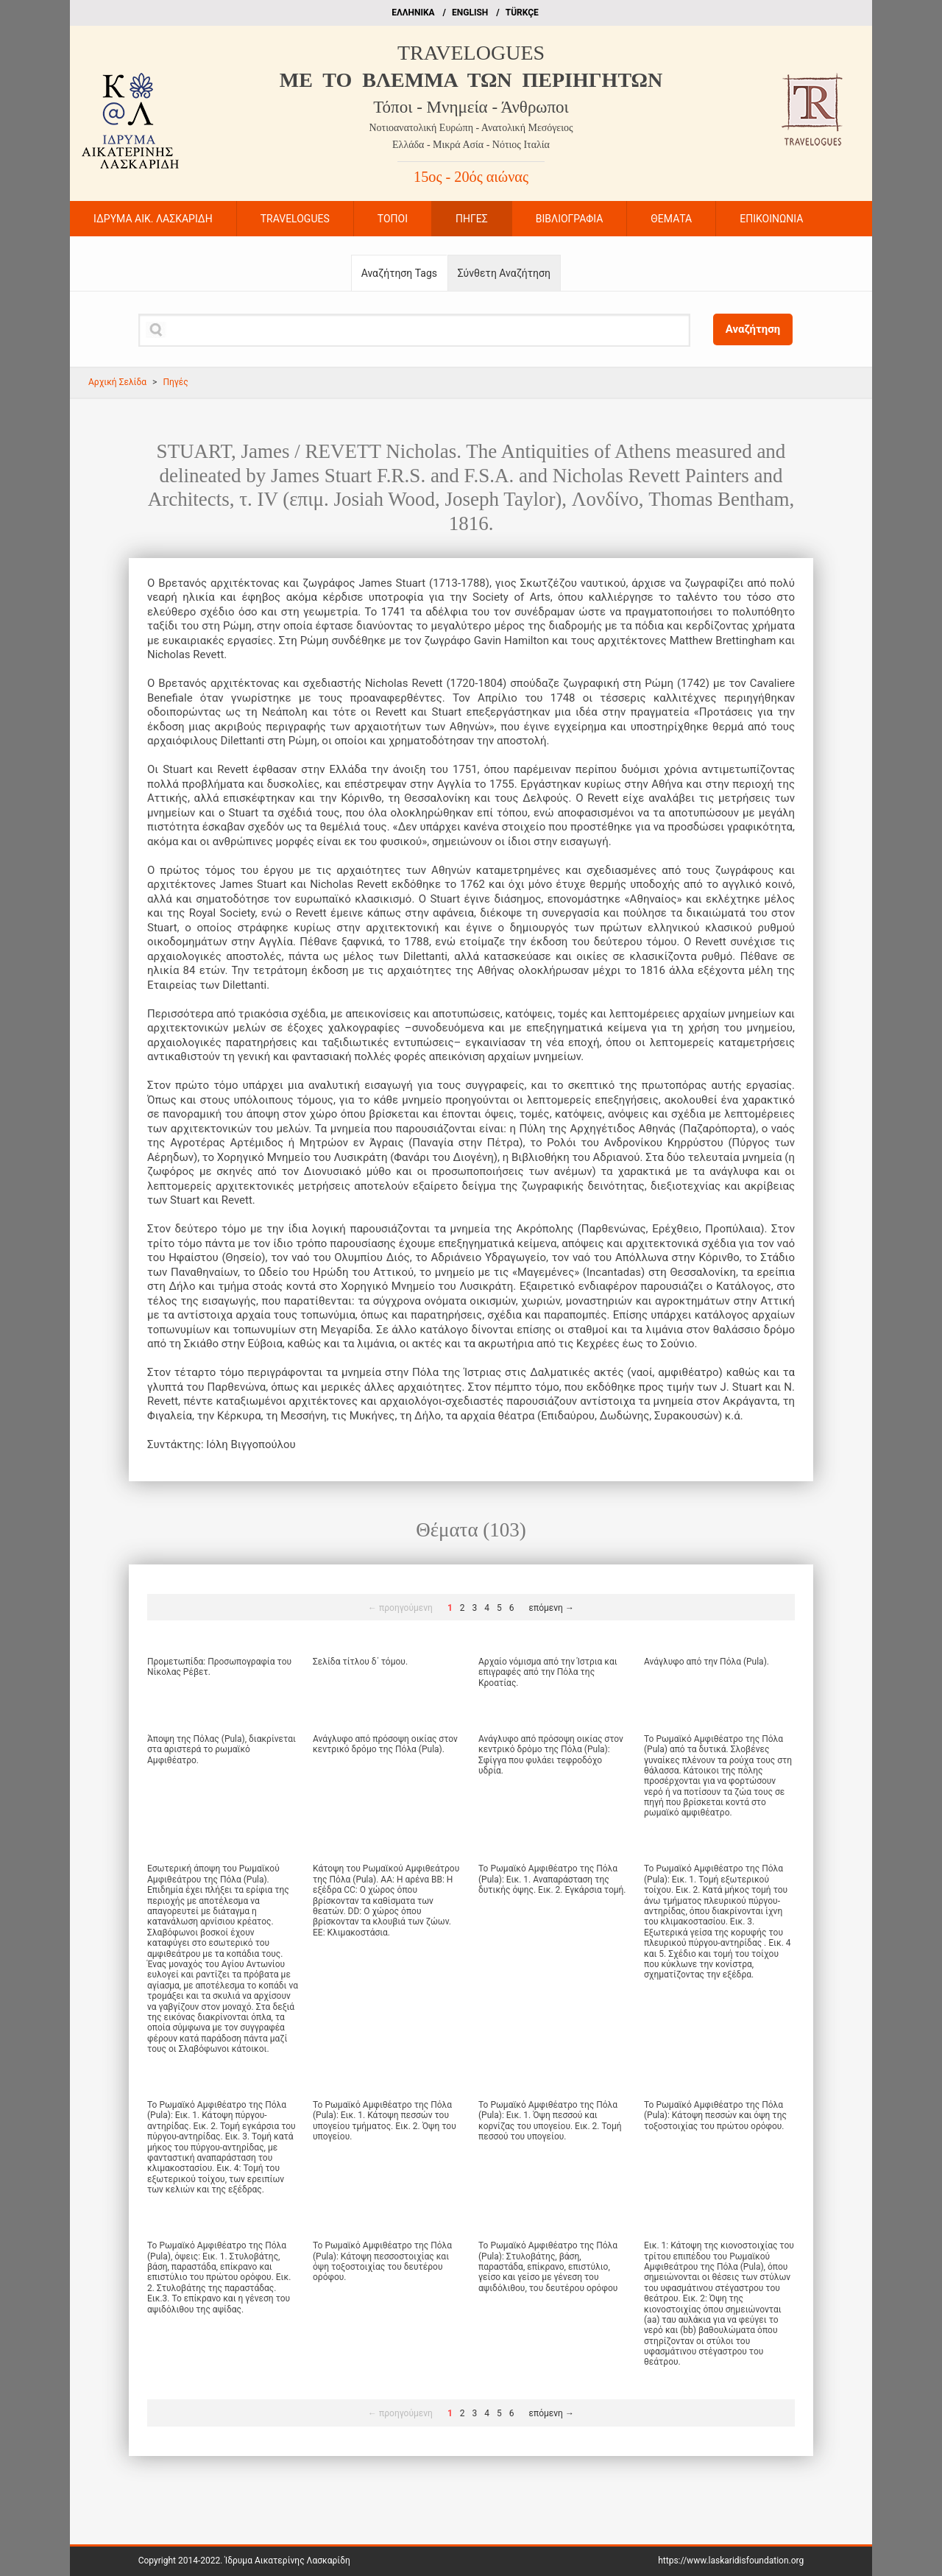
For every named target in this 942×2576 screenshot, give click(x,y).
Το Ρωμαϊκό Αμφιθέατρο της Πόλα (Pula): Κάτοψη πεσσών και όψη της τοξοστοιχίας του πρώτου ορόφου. (715, 2115)
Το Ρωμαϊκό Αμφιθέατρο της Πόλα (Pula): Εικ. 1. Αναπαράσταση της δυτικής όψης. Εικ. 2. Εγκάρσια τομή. (552, 1879)
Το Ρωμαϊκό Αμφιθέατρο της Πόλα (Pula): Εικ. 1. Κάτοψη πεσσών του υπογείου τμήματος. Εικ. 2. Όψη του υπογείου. (384, 2121)
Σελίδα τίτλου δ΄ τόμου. (360, 1661)
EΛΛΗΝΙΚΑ (413, 12)
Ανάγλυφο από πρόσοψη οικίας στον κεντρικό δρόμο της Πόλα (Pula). (385, 1744)
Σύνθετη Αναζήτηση (504, 273)
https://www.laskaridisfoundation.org (731, 2560)
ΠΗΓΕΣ (472, 219)
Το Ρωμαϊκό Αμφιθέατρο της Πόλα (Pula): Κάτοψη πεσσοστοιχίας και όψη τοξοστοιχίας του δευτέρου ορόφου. (382, 2261)
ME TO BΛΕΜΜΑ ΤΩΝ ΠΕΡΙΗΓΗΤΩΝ (471, 79)
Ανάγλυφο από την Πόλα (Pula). (706, 1661)
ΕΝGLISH (470, 12)
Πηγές (175, 382)
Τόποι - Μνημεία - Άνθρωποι (471, 107)
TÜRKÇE (522, 12)
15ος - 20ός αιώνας (471, 177)
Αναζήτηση (753, 329)
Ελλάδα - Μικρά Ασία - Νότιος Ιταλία (471, 144)
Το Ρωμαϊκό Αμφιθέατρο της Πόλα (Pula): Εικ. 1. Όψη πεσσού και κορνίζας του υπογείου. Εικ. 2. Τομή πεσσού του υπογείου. (550, 2121)
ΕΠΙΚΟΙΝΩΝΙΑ (771, 219)
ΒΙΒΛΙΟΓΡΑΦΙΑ (569, 219)
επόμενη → (551, 1608)
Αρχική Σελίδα (117, 382)
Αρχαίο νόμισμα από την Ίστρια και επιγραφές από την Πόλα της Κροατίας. (547, 1672)
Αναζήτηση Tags (399, 273)
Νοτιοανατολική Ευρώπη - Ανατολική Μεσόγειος (471, 127)
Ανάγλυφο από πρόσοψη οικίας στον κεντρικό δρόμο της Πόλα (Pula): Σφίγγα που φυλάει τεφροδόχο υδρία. (550, 1755)
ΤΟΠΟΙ (393, 219)
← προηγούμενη (400, 1608)
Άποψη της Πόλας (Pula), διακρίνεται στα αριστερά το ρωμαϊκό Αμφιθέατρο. (221, 1749)
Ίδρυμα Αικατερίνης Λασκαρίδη (287, 2560)
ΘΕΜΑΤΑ (671, 219)
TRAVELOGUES (471, 52)
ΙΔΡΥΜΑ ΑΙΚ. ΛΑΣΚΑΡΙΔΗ (153, 219)
